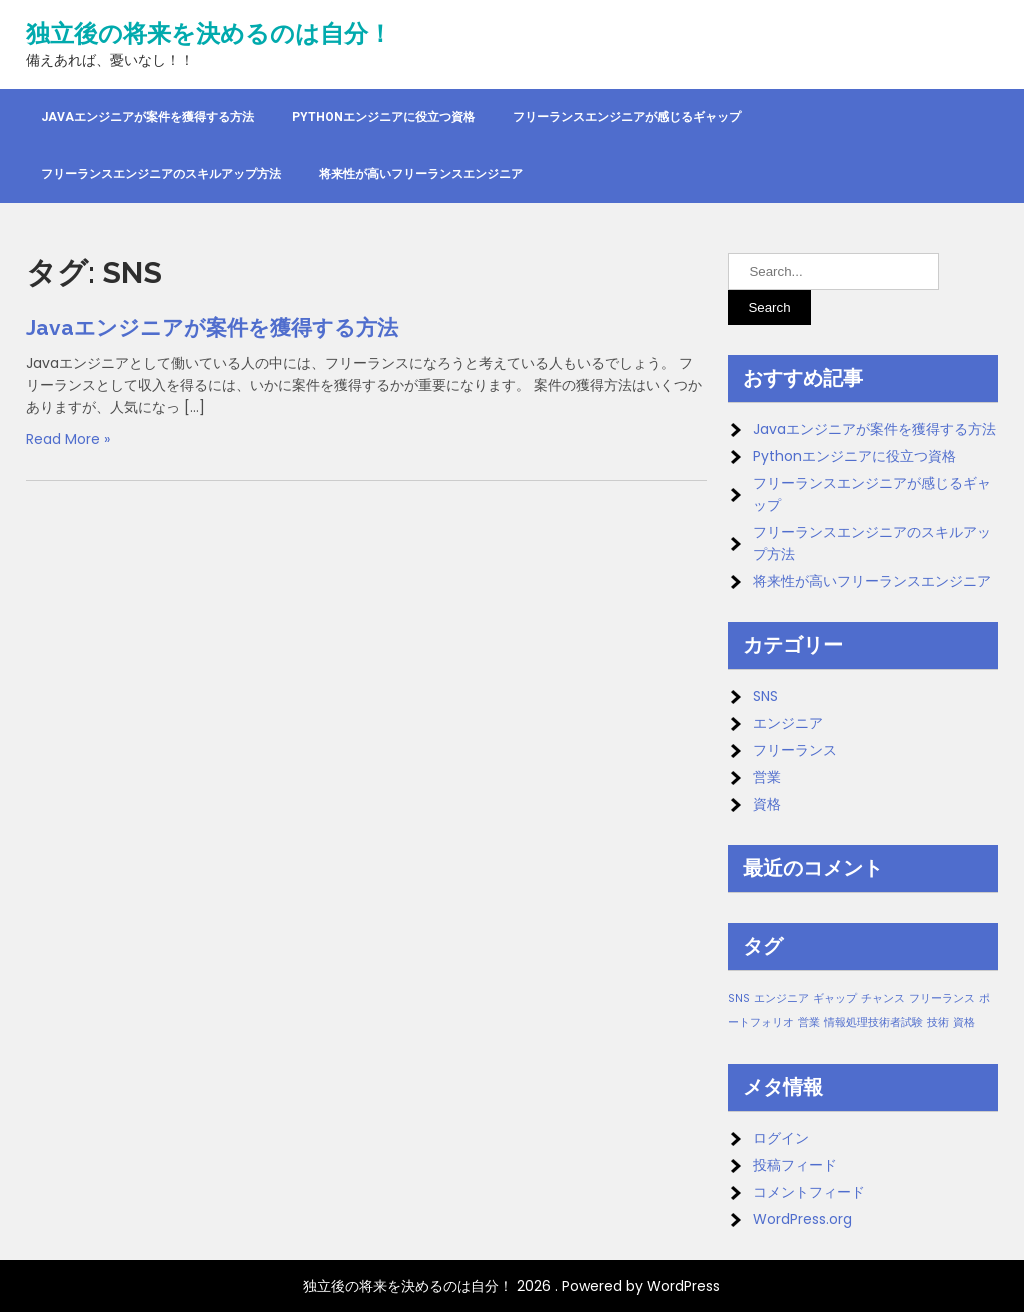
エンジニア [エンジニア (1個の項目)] (781, 998)
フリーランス (795, 750)
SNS (765, 696)
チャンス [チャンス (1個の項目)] (883, 998)
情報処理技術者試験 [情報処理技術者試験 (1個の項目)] (873, 1022)
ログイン (781, 1138)
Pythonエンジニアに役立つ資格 (383, 117)
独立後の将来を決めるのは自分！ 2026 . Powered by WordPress (511, 1286)
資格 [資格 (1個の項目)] (964, 1022)
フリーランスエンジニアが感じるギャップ (627, 117)
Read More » (68, 439)
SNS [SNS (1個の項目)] (739, 998)
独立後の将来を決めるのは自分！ (209, 34)
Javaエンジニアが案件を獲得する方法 (147, 117)
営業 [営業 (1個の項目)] (809, 1022)
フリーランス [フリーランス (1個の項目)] (942, 998)
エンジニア (788, 723)
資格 (767, 804)
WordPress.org (802, 1219)
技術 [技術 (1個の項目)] (938, 1022)
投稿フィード (795, 1165)
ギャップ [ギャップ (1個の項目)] (835, 998)
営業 (767, 777)
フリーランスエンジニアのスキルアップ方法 (161, 174)
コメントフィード (809, 1192)
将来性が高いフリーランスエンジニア (421, 174)
